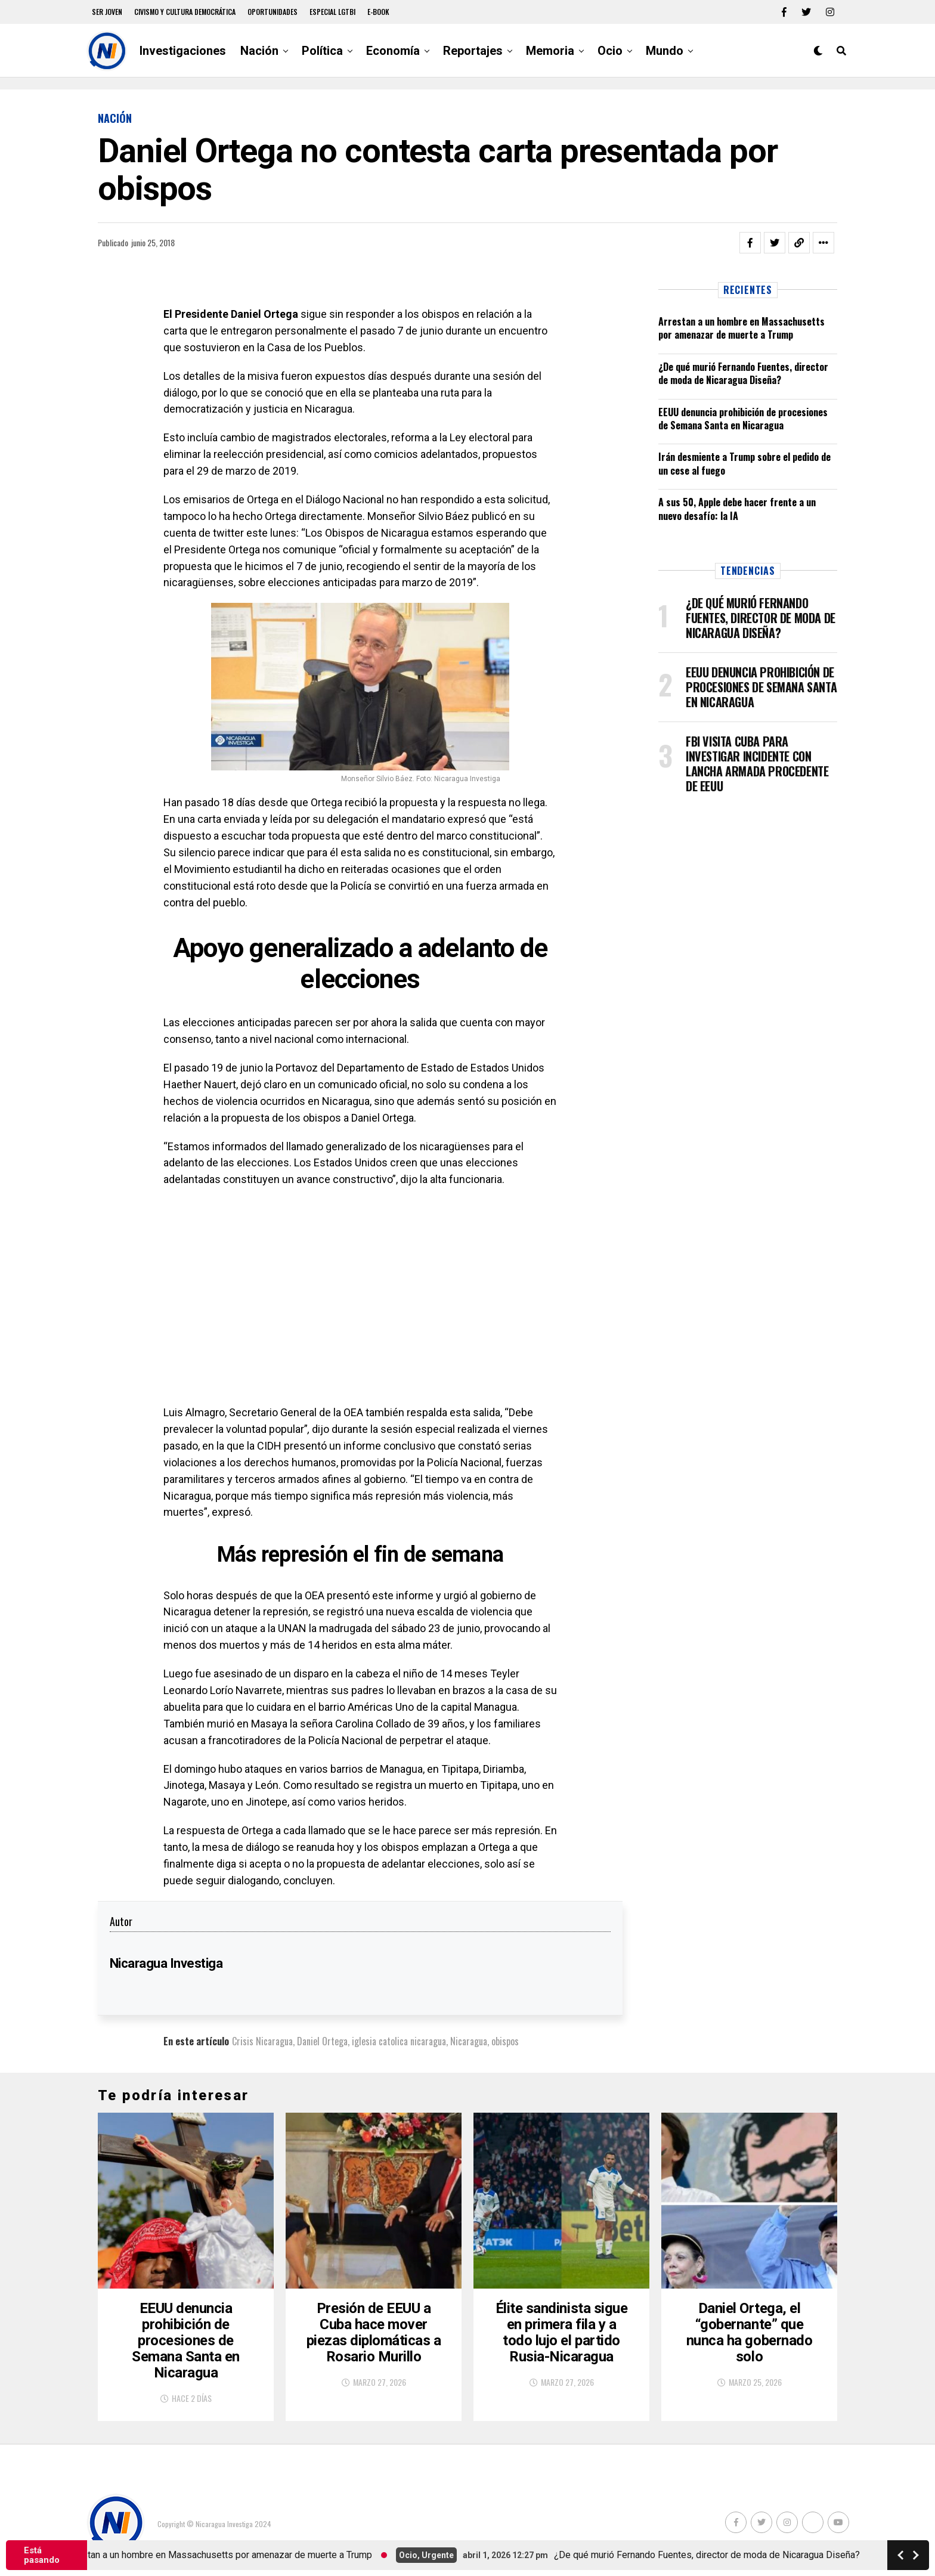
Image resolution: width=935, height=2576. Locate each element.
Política (322, 51)
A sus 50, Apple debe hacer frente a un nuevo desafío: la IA (737, 508)
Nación (259, 51)
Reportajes (473, 51)
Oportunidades (272, 12)
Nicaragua (468, 2041)
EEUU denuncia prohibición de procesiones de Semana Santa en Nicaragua (743, 418)
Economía (393, 51)
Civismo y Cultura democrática (185, 12)
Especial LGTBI (332, 12)
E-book (378, 12)
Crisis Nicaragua (262, 2041)
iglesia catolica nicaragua (399, 2041)
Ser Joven (107, 12)
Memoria (550, 51)
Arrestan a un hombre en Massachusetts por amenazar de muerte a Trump (741, 328)
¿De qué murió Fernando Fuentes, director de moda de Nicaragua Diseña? (743, 373)
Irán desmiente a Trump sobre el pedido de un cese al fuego (744, 463)
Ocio (610, 51)
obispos (505, 2041)
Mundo (664, 51)
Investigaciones (183, 51)
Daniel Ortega (322, 2041)
